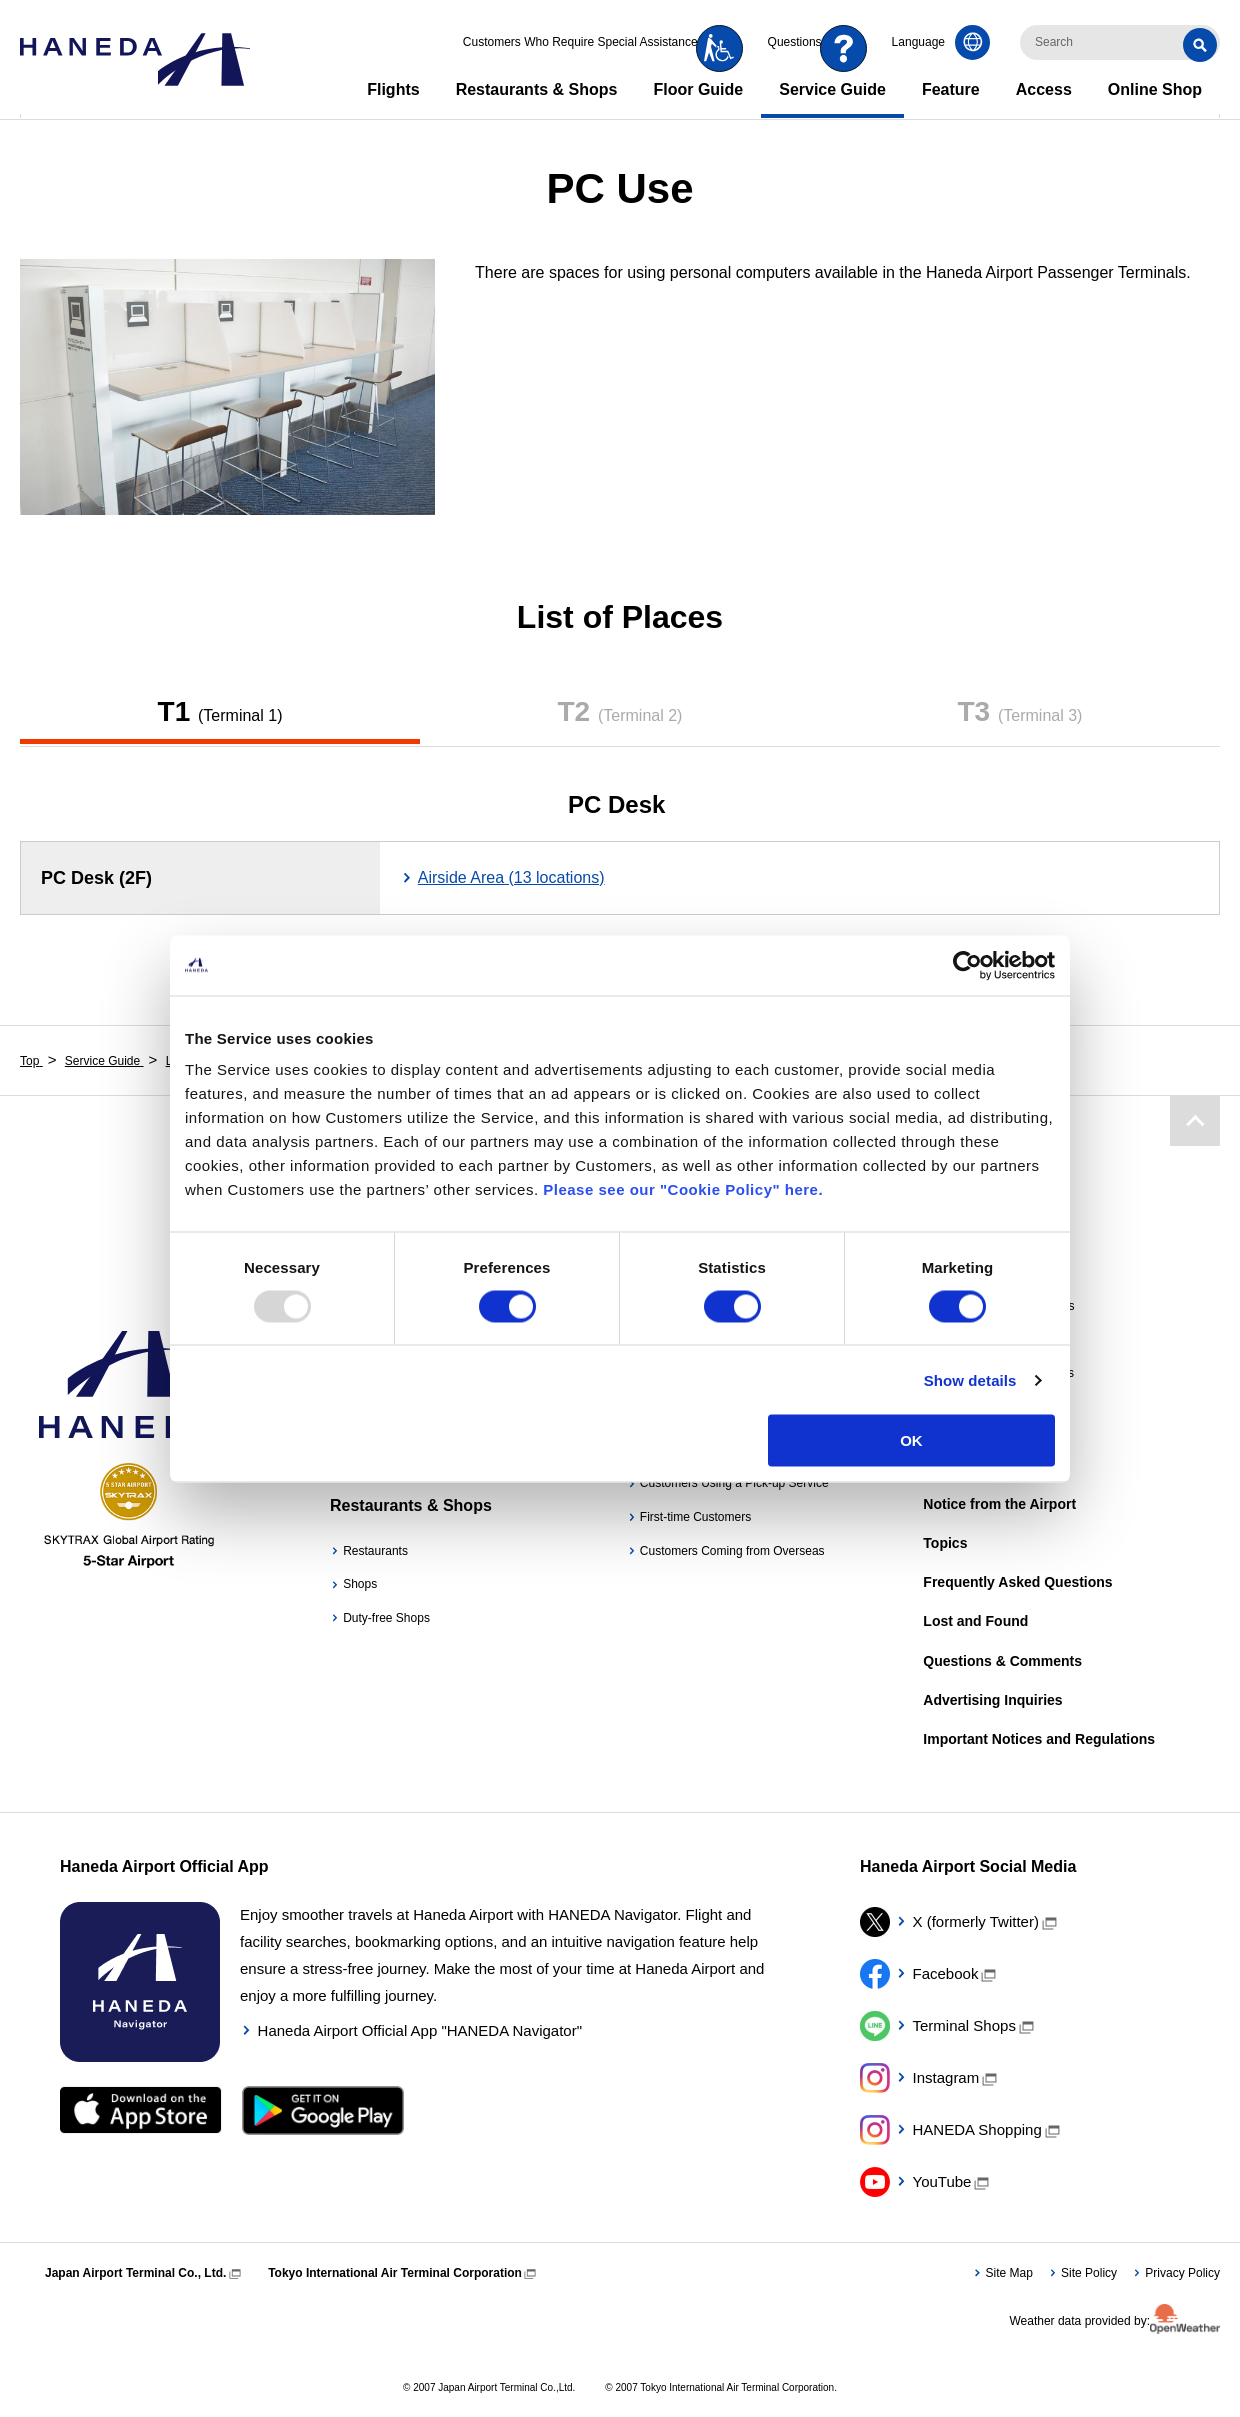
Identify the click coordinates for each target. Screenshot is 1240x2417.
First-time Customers (695, 1517)
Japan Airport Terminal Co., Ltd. (135, 2273)
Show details (970, 1379)
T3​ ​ (1019, 712)
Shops (360, 1584)
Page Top (1194, 1120)
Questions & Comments (1002, 1661)
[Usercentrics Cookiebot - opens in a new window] (967, 965)
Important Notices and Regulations (1039, 1739)
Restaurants (375, 1551)
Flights (393, 89)
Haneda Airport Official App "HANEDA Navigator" (420, 2030)
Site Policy (1089, 2273)
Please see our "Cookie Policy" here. (683, 1189)
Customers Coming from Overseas (732, 1551)
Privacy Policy (1182, 2273)
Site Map (1009, 2273)
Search (1203, 42)
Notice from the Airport (999, 1504)
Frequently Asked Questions (1017, 1582)
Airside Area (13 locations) (511, 877)
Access (1044, 89)
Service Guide (832, 89)
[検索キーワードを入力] (1120, 42)
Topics (945, 1543)
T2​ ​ (620, 712)
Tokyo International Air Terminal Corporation (395, 2273)
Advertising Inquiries (992, 1700)
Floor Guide (698, 89)
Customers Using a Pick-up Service (734, 1483)
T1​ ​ (220, 712)
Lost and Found (975, 1621)
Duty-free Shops (386, 1618)
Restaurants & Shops (537, 89)
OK (911, 1440)
